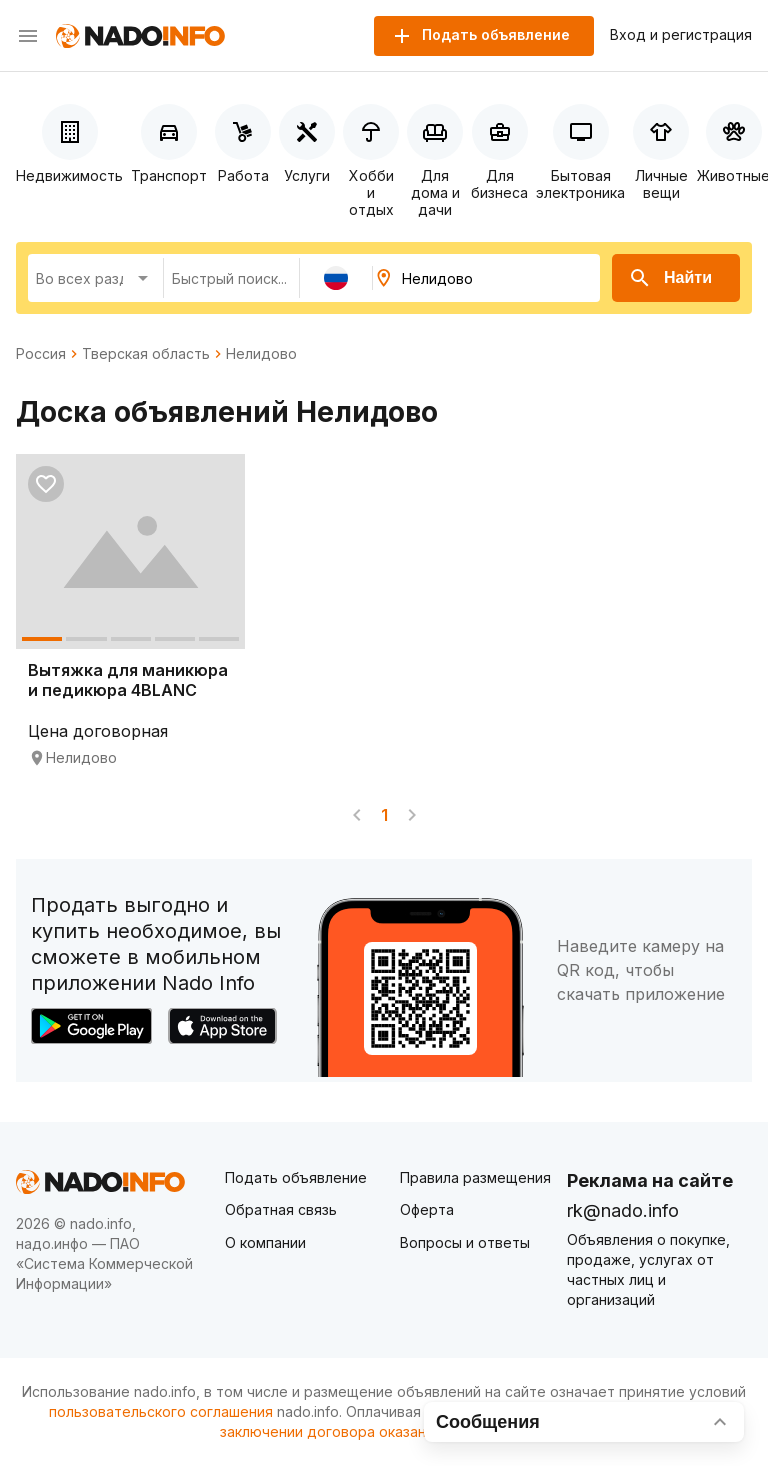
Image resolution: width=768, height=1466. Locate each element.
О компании (265, 1242)
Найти (670, 278)
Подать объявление (296, 1177)
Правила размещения (475, 1177)
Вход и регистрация (681, 35)
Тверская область (146, 354)
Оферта (427, 1209)
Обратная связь (281, 1209)
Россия (41, 354)
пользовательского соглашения (161, 1411)
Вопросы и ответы (465, 1242)
